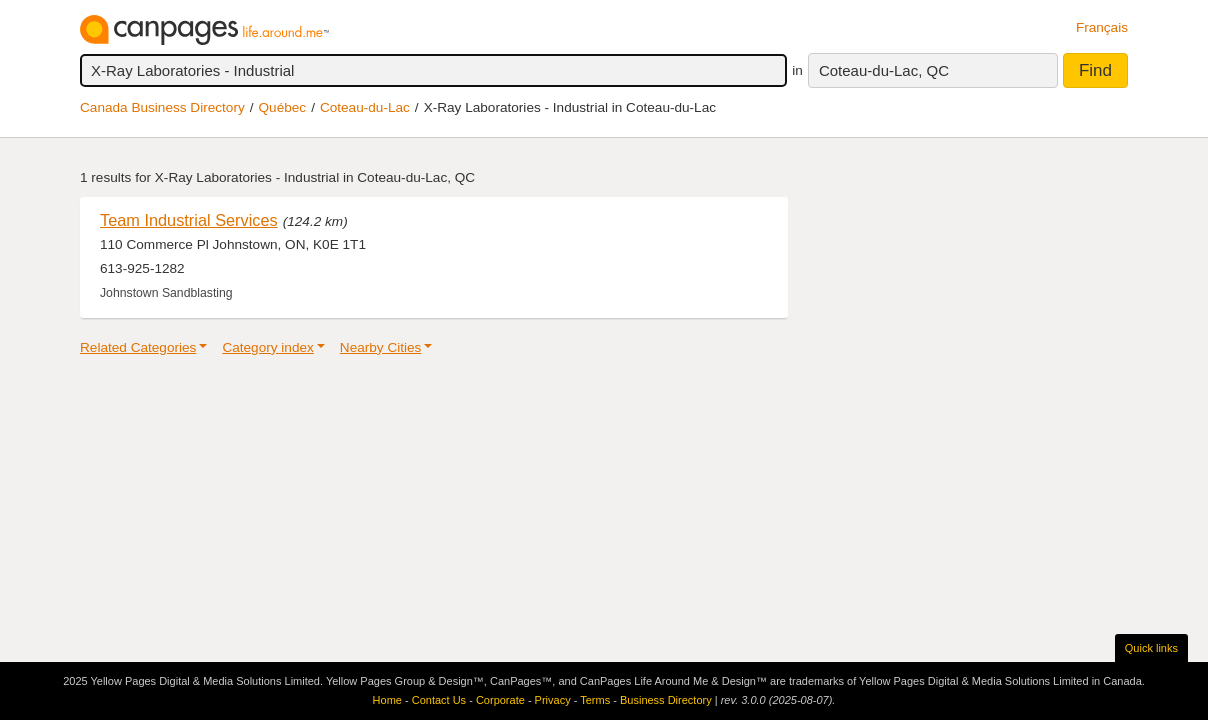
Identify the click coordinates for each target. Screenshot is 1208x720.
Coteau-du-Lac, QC (884, 70)
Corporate (500, 700)
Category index (267, 347)
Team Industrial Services (189, 220)
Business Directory (666, 700)
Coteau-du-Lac (365, 107)
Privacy (553, 700)
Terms (595, 700)
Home (387, 700)
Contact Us (439, 700)
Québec (283, 107)
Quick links (1151, 648)
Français (1102, 27)
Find (1095, 70)
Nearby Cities (381, 347)
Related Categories (138, 347)
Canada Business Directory (162, 107)
